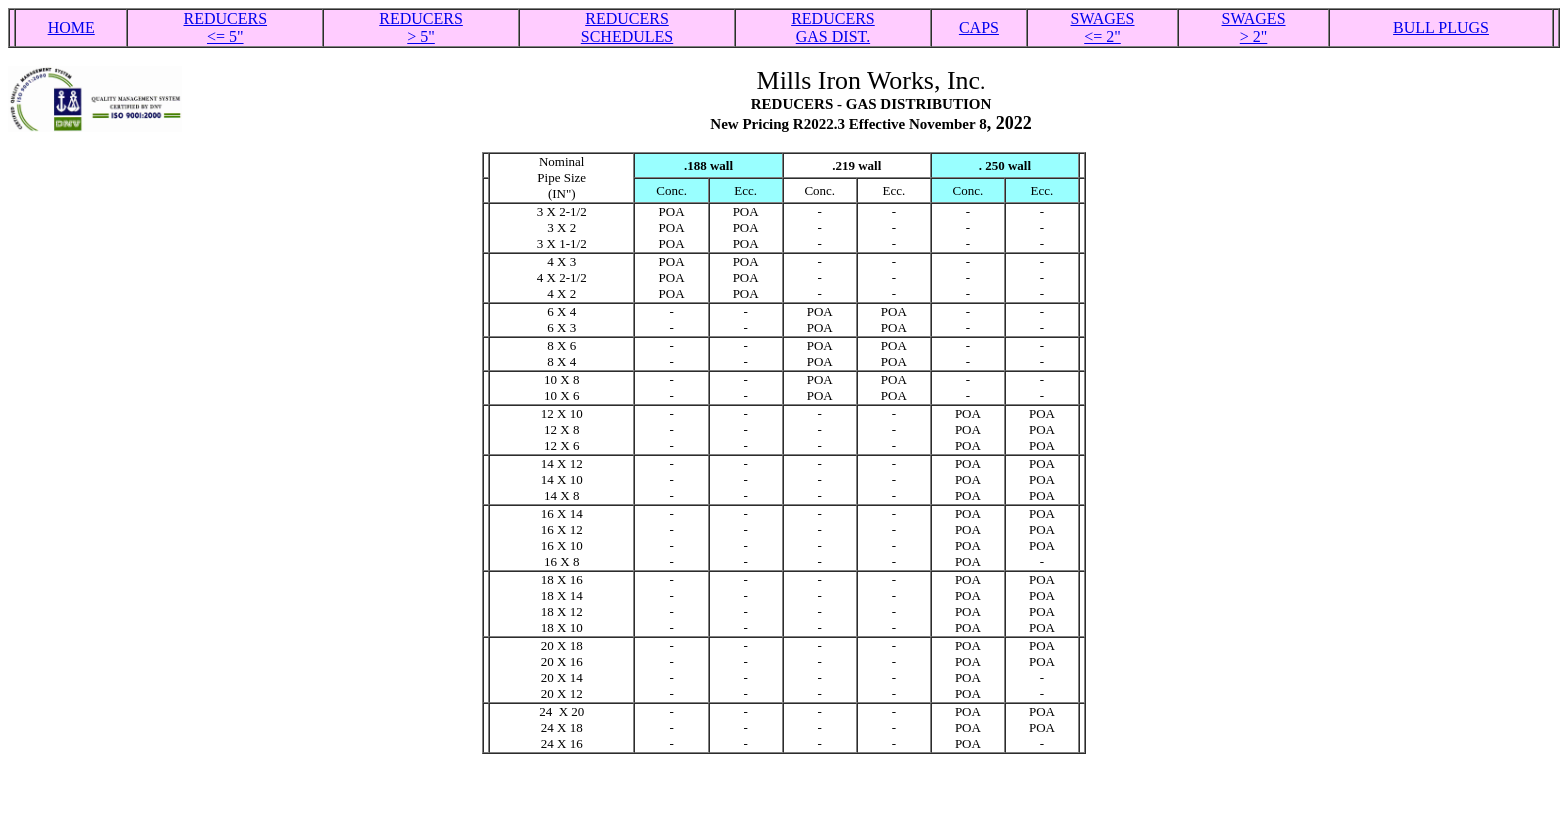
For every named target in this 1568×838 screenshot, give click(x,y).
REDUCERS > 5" (421, 27)
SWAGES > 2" (1254, 27)
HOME (71, 27)
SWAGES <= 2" (1103, 27)
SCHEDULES (627, 36)
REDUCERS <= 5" (225, 27)
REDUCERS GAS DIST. (833, 27)
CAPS (979, 27)
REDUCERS (627, 18)
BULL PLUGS (1441, 27)
